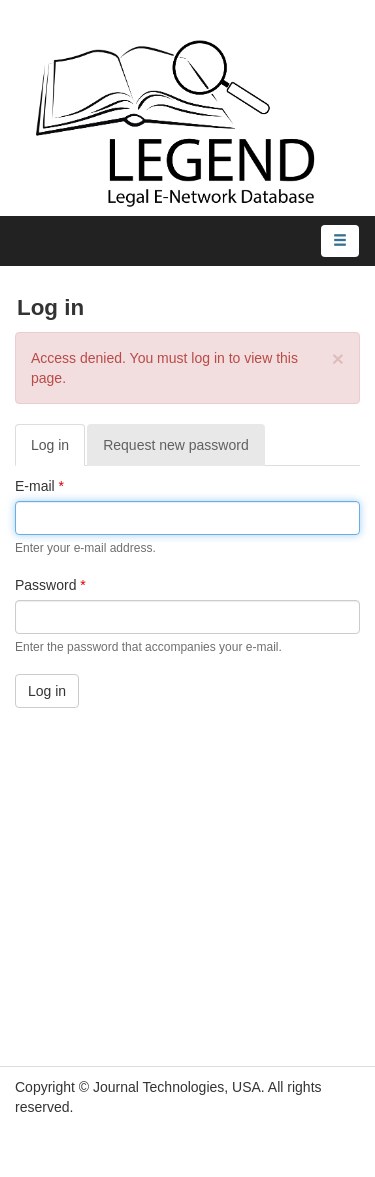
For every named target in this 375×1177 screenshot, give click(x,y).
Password (50, 585)
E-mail (39, 486)
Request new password (176, 445)
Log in (58, 450)
